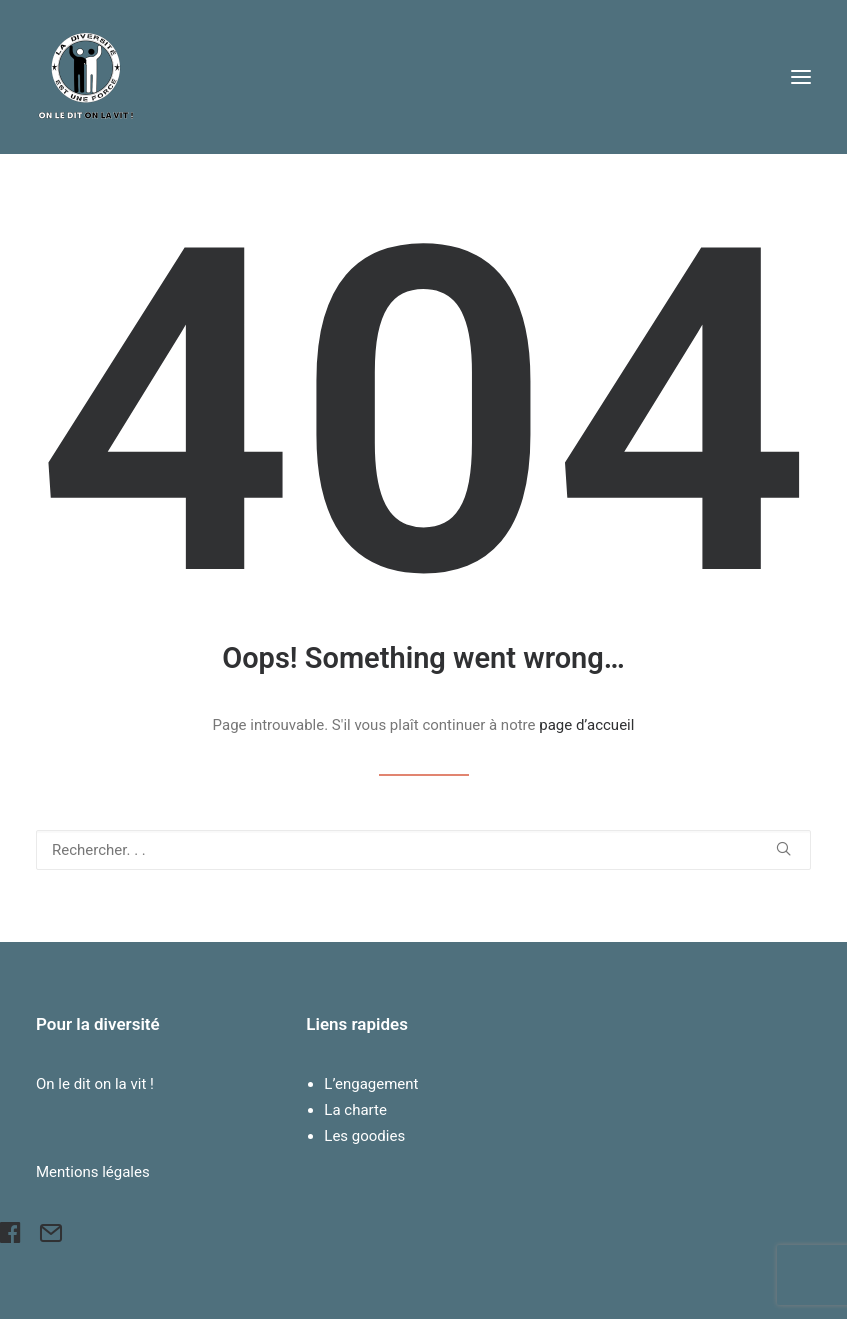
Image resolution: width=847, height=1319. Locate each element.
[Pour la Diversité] (86, 77)
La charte (355, 1110)
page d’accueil (586, 725)
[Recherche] (423, 850)
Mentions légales (93, 1172)
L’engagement (371, 1084)
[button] (801, 77)
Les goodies (364, 1136)
